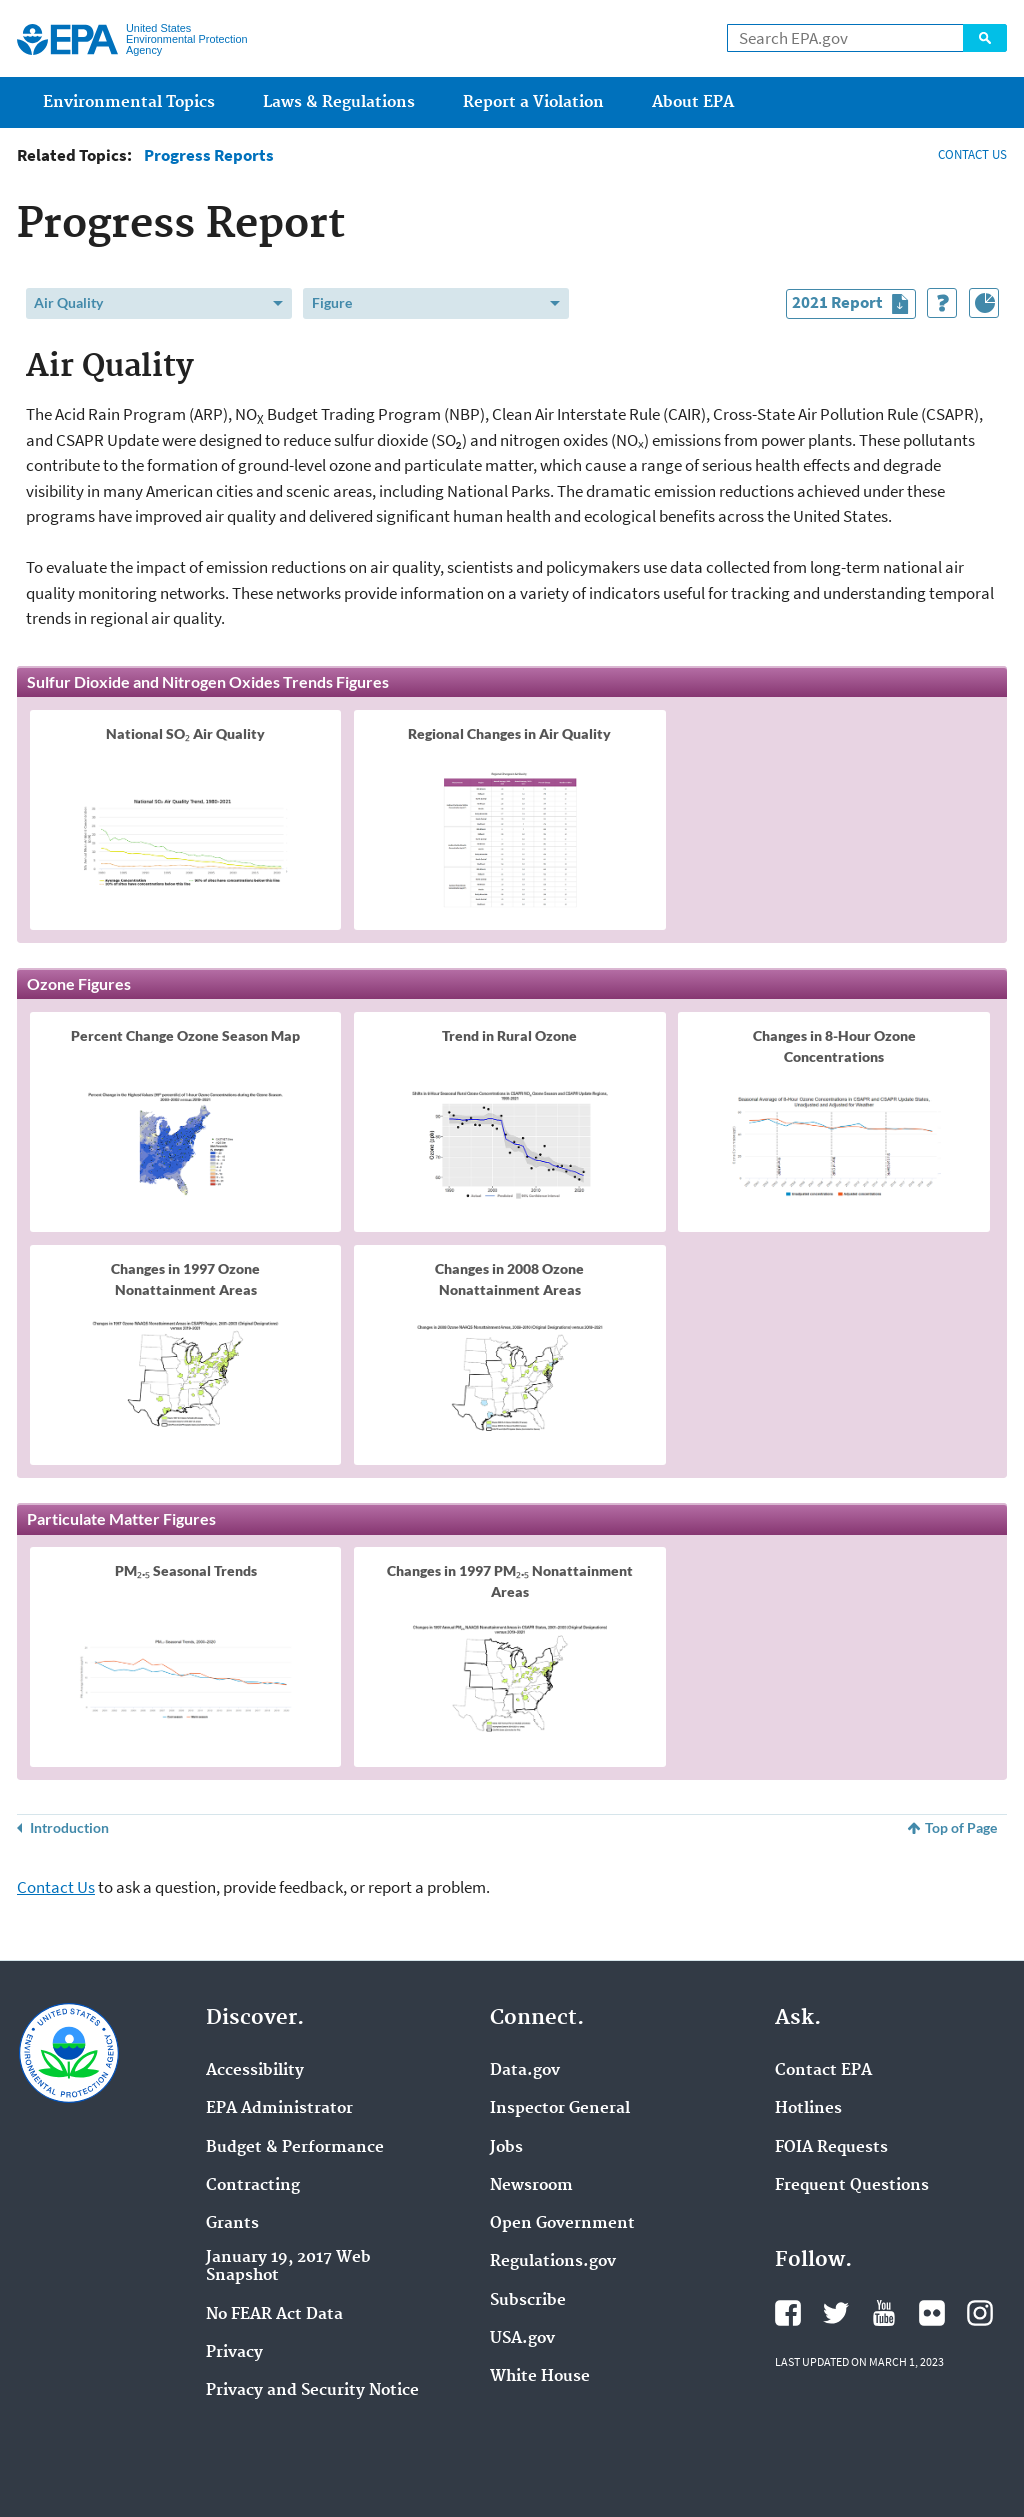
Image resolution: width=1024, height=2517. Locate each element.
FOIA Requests (831, 2148)
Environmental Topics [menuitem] (129, 102)
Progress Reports (209, 155)
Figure (332, 302)
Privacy (234, 2353)
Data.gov (525, 2071)
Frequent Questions (852, 2186)
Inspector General (560, 2109)
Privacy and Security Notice (312, 2391)
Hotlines (808, 2109)
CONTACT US (972, 154)
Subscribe (528, 2301)
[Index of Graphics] (984, 303)
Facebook (788, 2313)
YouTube (884, 2313)
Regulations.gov (553, 2262)
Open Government (562, 2224)
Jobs (506, 2148)
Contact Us (56, 1887)
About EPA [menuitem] (693, 102)
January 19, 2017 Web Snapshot (288, 2267)
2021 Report (853, 304)
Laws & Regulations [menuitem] (339, 102)
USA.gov (522, 2339)
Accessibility (255, 2071)
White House (540, 2377)
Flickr (932, 2313)
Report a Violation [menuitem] (533, 102)
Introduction (69, 1827)
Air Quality (68, 302)
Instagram (980, 2313)
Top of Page (961, 1827)
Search (985, 38)
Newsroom (531, 2186)
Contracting (253, 2186)
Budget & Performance (295, 2148)
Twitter (836, 2313)
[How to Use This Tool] (942, 303)
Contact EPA (823, 2071)
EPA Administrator (279, 2109)
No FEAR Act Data (274, 2315)
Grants (232, 2224)
